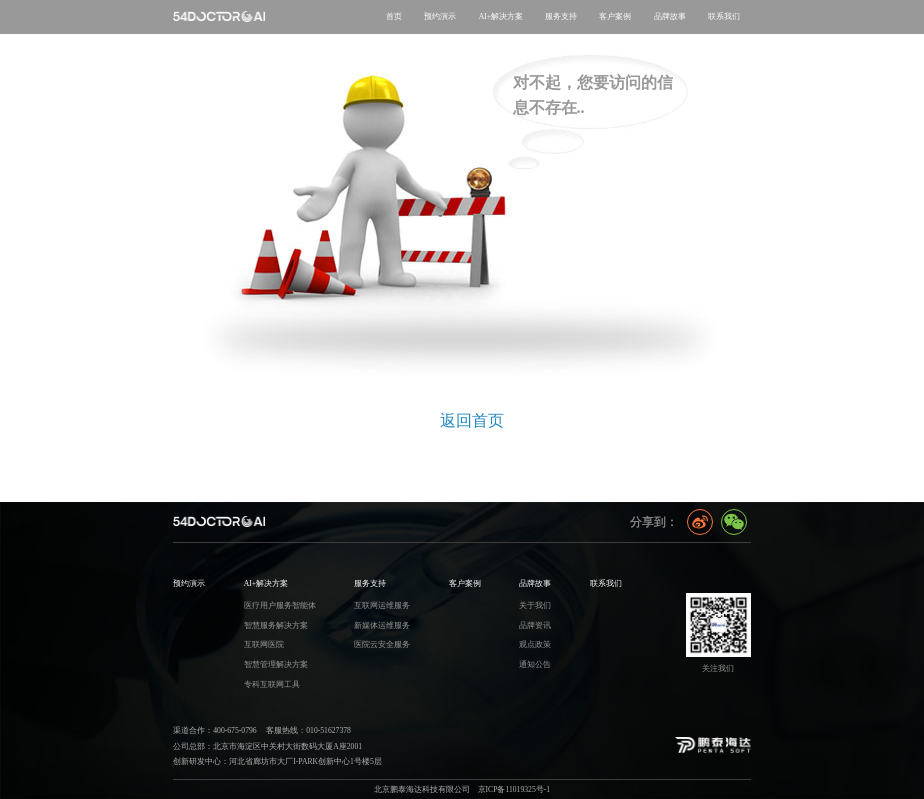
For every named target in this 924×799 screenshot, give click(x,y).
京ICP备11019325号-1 (514, 789)
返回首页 (472, 420)
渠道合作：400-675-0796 (214, 730)
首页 (394, 16)
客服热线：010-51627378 (308, 730)
